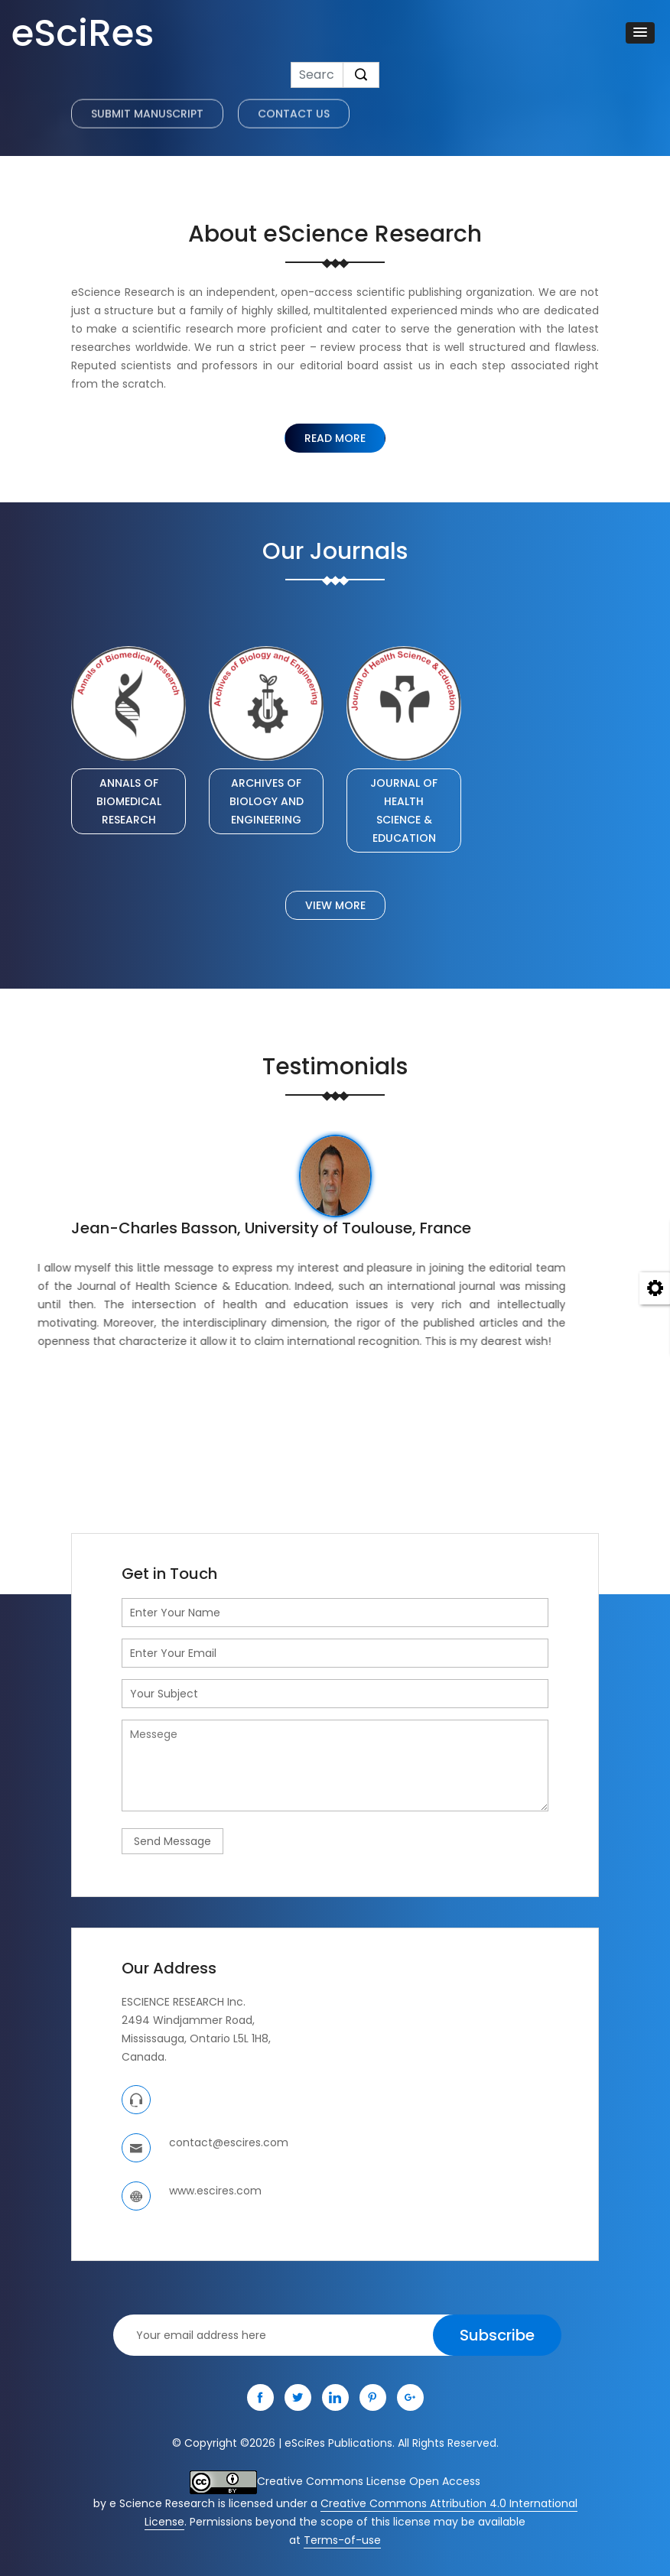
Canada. (144, 2056)
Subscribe (497, 2335)
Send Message (172, 1841)
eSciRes (82, 33)
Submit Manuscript (147, 127)
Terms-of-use (342, 2540)
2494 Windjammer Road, (188, 2020)
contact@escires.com (228, 2142)
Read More (335, 438)
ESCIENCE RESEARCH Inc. (184, 2001)
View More (335, 905)
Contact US (294, 127)
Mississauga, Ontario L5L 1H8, (196, 2038)
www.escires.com (215, 2190)
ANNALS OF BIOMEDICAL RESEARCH (128, 801)
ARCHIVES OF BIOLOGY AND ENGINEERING (266, 801)
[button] (640, 33)
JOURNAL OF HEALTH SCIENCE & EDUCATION (403, 810)
